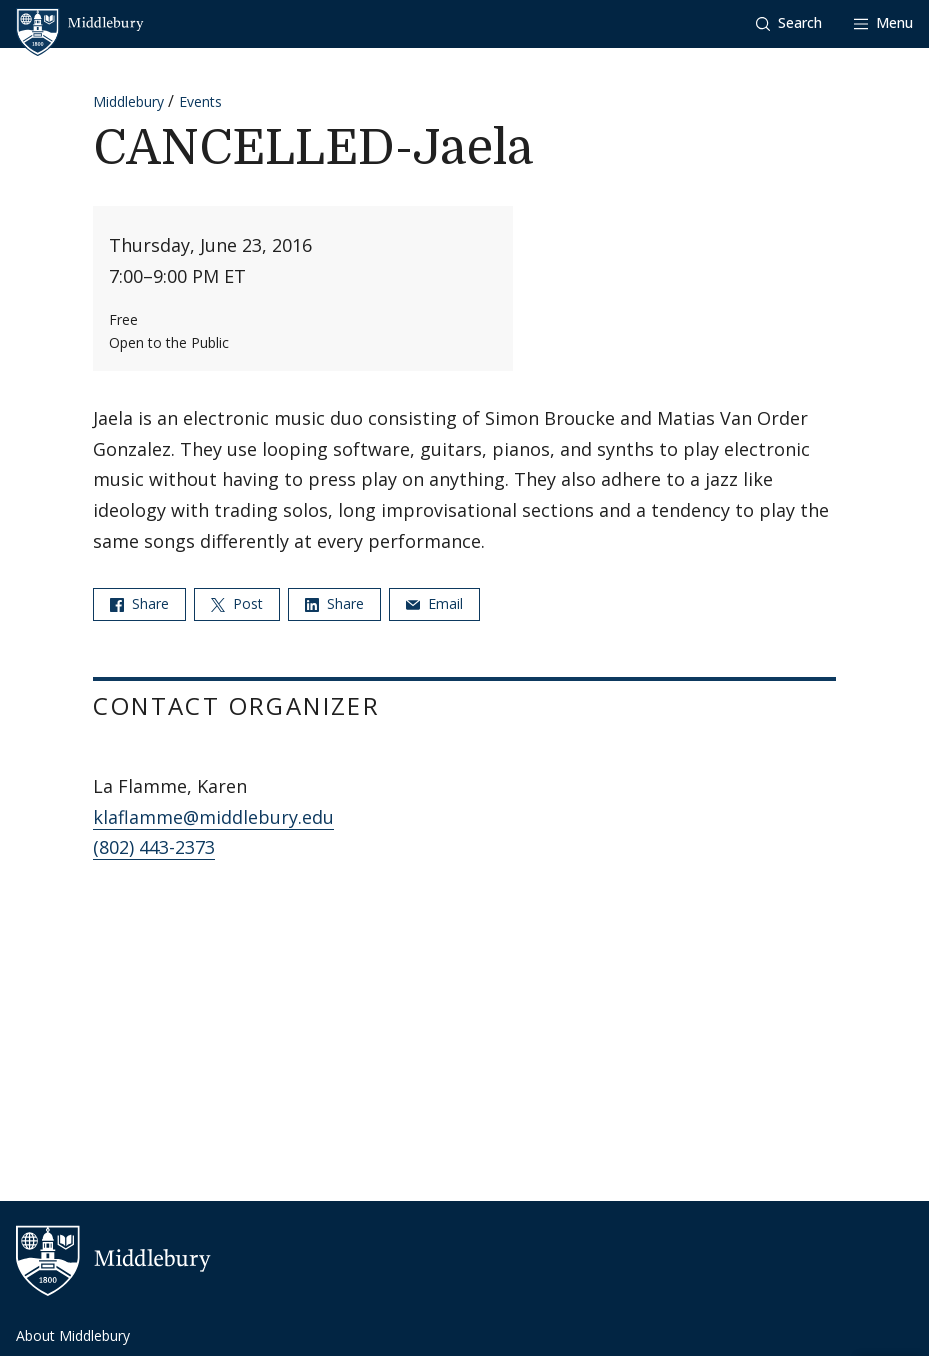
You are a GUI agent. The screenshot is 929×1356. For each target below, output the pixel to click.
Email (434, 603)
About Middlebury (73, 1335)
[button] (789, 23)
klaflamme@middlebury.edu (213, 817)
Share (139, 603)
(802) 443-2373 (154, 847)
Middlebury (128, 101)
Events (200, 101)
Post (237, 603)
